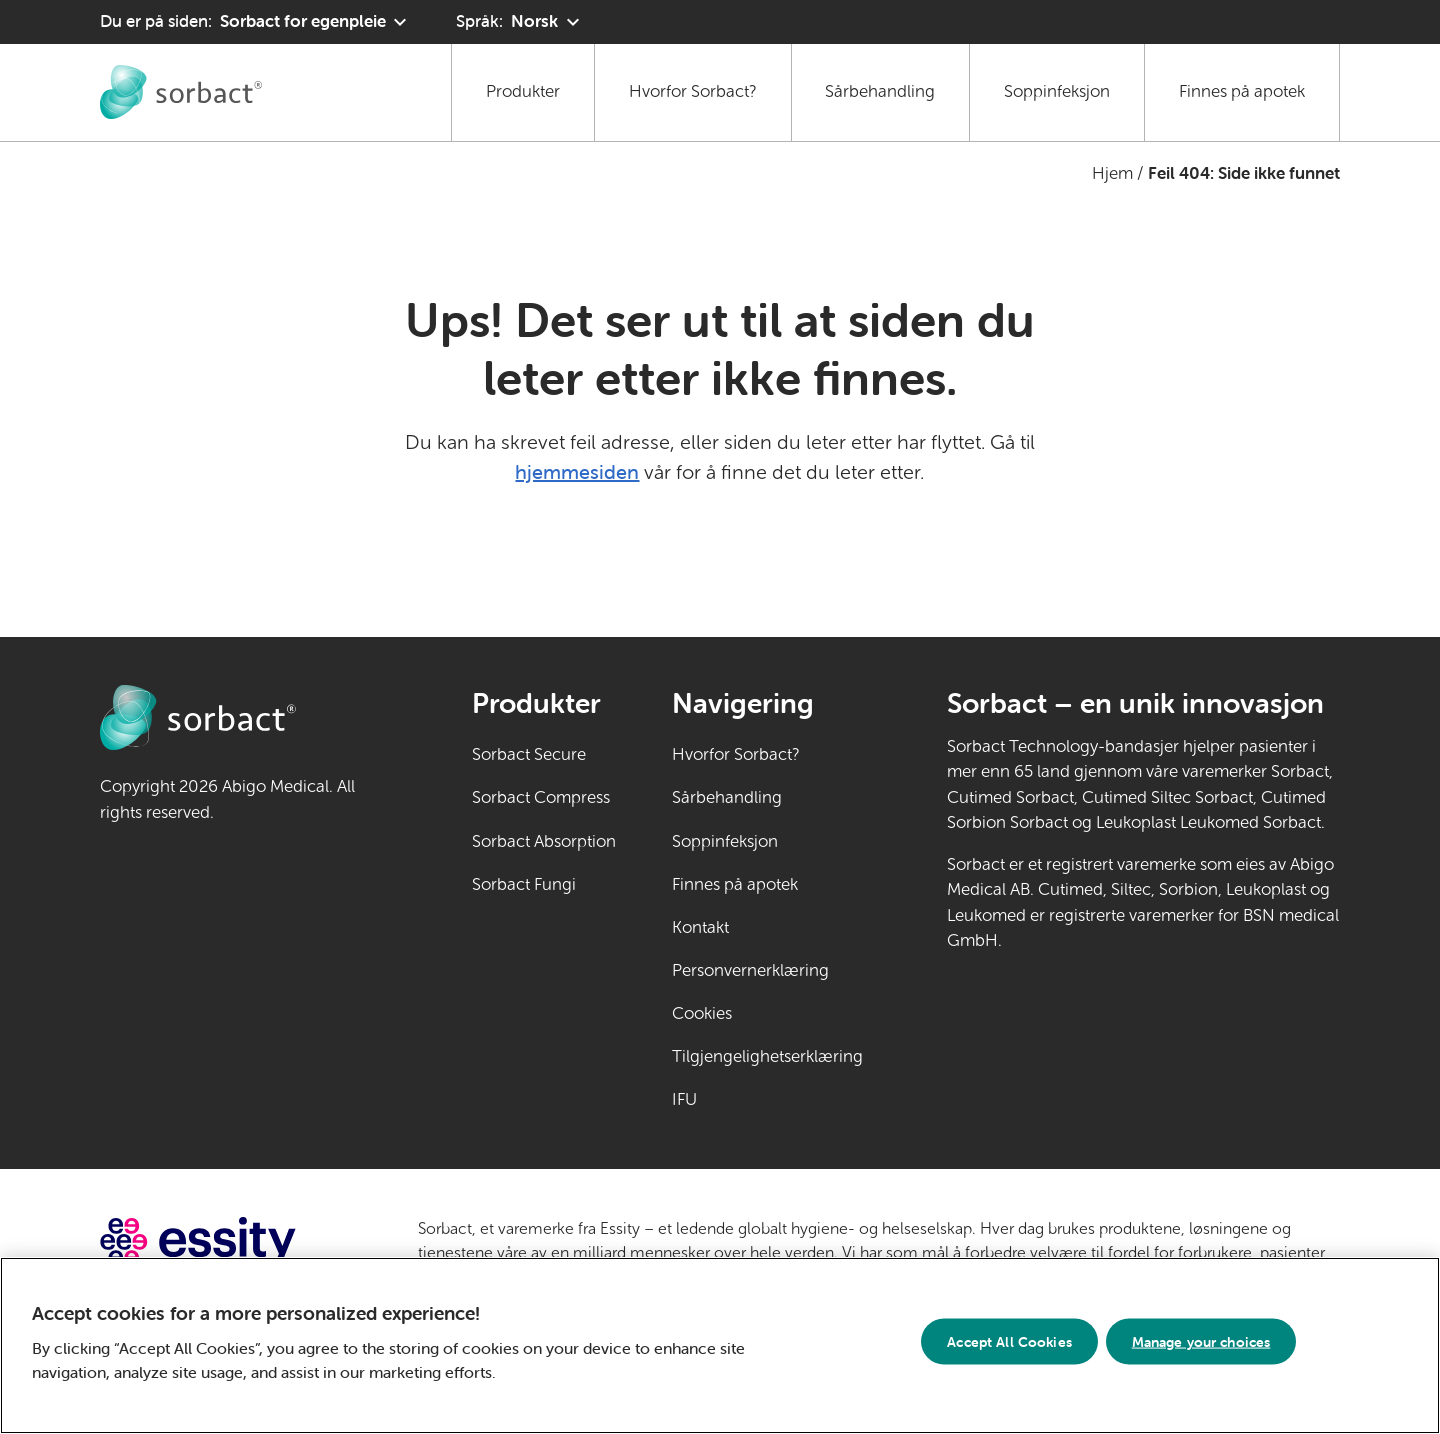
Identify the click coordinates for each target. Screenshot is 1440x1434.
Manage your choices (1201, 1347)
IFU (746, 1098)
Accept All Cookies (1009, 1347)
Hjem (1112, 173)
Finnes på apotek (1242, 91)
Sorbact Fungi (524, 884)
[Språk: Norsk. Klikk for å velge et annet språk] (520, 22)
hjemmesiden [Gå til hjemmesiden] (577, 471)
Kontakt (700, 927)
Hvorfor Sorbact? (693, 91)
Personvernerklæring (750, 970)
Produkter (523, 91)
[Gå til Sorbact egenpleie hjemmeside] (181, 92)
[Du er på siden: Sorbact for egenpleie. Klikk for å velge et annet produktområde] (256, 22)
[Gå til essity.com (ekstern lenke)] (233, 1241)
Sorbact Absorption (544, 841)
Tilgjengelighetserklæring (767, 1056)
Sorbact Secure (529, 754)
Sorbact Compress (541, 797)
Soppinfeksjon (1057, 91)
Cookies (702, 1013)
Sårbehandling (880, 91)
